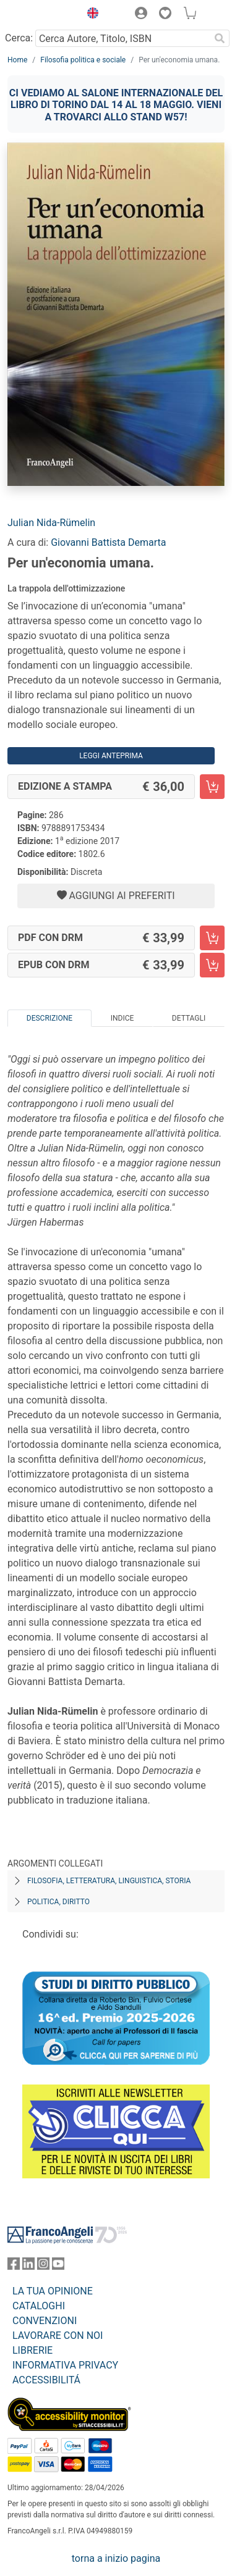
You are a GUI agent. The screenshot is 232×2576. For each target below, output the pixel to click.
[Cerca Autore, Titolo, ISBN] (122, 38)
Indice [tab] (122, 1018)
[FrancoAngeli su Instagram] (43, 2266)
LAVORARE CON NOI (57, 2335)
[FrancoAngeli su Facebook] (13, 2266)
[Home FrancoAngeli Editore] (40, 15)
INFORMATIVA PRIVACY (65, 2365)
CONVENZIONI (44, 2321)
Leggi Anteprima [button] (111, 755)
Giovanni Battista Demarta (108, 542)
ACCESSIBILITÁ (46, 2380)
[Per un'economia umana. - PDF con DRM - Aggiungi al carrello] (212, 938)
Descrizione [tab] (49, 1018)
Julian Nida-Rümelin (51, 523)
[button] (90, 14)
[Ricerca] (220, 38)
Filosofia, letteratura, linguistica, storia (109, 1880)
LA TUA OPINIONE (52, 2291)
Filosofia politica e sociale (83, 60)
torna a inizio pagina (116, 2558)
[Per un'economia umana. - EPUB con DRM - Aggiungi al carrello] (212, 965)
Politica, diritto (58, 1901)
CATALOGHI (38, 2306)
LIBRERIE (32, 2350)
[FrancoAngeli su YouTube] (58, 2266)
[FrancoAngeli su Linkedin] (28, 2266)
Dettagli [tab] (188, 1018)
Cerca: (19, 38)
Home (17, 60)
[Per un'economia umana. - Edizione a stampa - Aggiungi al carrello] (212, 786)
